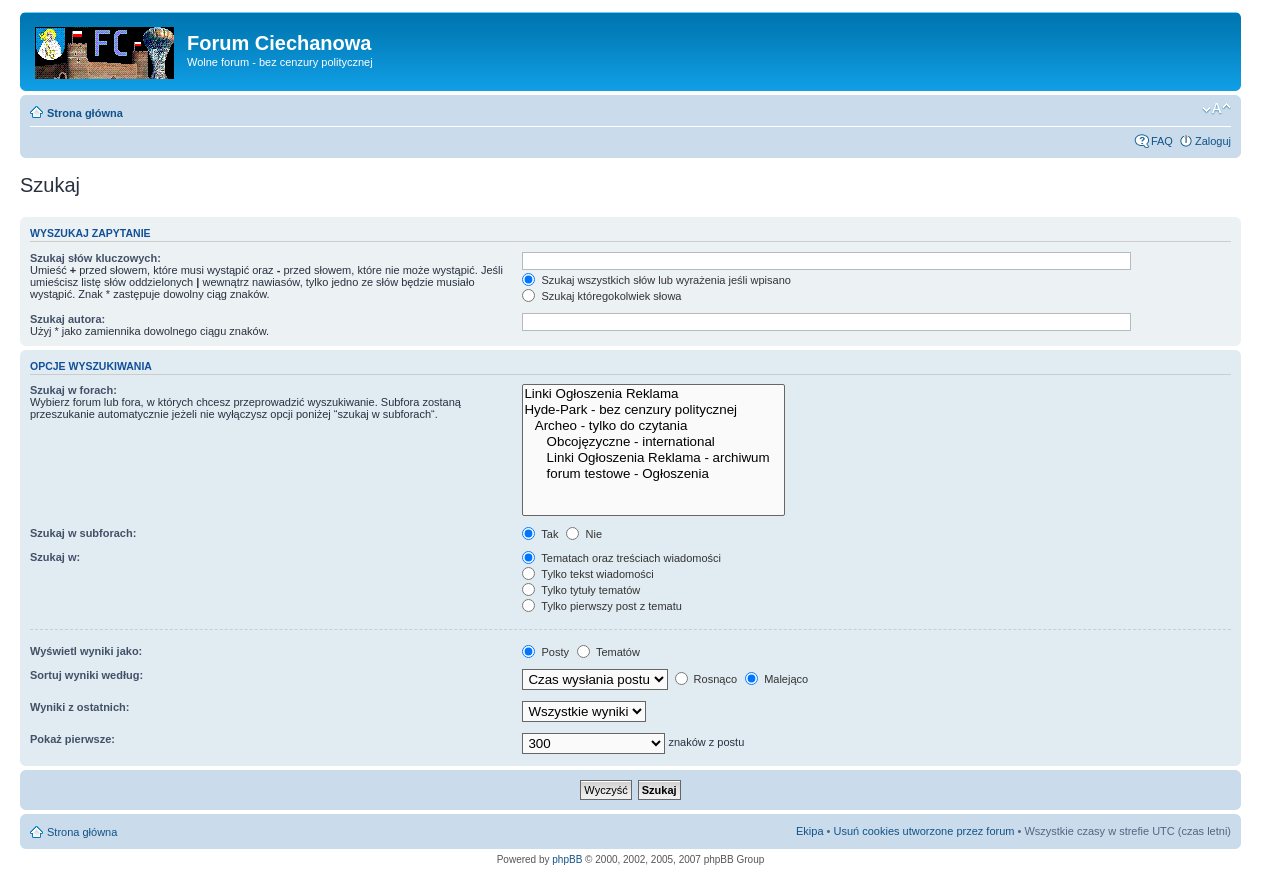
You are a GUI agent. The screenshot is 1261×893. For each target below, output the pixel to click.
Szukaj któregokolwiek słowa (601, 296)
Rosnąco (706, 679)
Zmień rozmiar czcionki (1216, 109)
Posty (545, 652)
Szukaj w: (55, 557)
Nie (584, 534)
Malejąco (776, 679)
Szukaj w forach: (73, 390)
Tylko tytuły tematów (581, 590)
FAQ (1162, 141)
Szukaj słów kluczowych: (95, 258)
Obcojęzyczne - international (653, 442)
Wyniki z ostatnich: (79, 707)
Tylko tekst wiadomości (587, 574)
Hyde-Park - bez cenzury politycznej (653, 410)
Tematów (608, 652)
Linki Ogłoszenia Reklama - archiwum (653, 458)
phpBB (567, 859)
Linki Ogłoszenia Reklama (653, 394)
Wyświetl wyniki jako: (86, 651)
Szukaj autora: (67, 319)
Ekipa (810, 831)
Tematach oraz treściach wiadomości (621, 558)
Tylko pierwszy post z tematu (601, 606)
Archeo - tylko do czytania (653, 426)
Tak (540, 534)
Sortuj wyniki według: (86, 675)
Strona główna (85, 113)
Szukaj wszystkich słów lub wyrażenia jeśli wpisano (656, 280)
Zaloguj (1213, 141)
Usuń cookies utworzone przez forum (923, 831)
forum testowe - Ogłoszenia (653, 474)
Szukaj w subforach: (83, 533)
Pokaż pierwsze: (72, 739)
